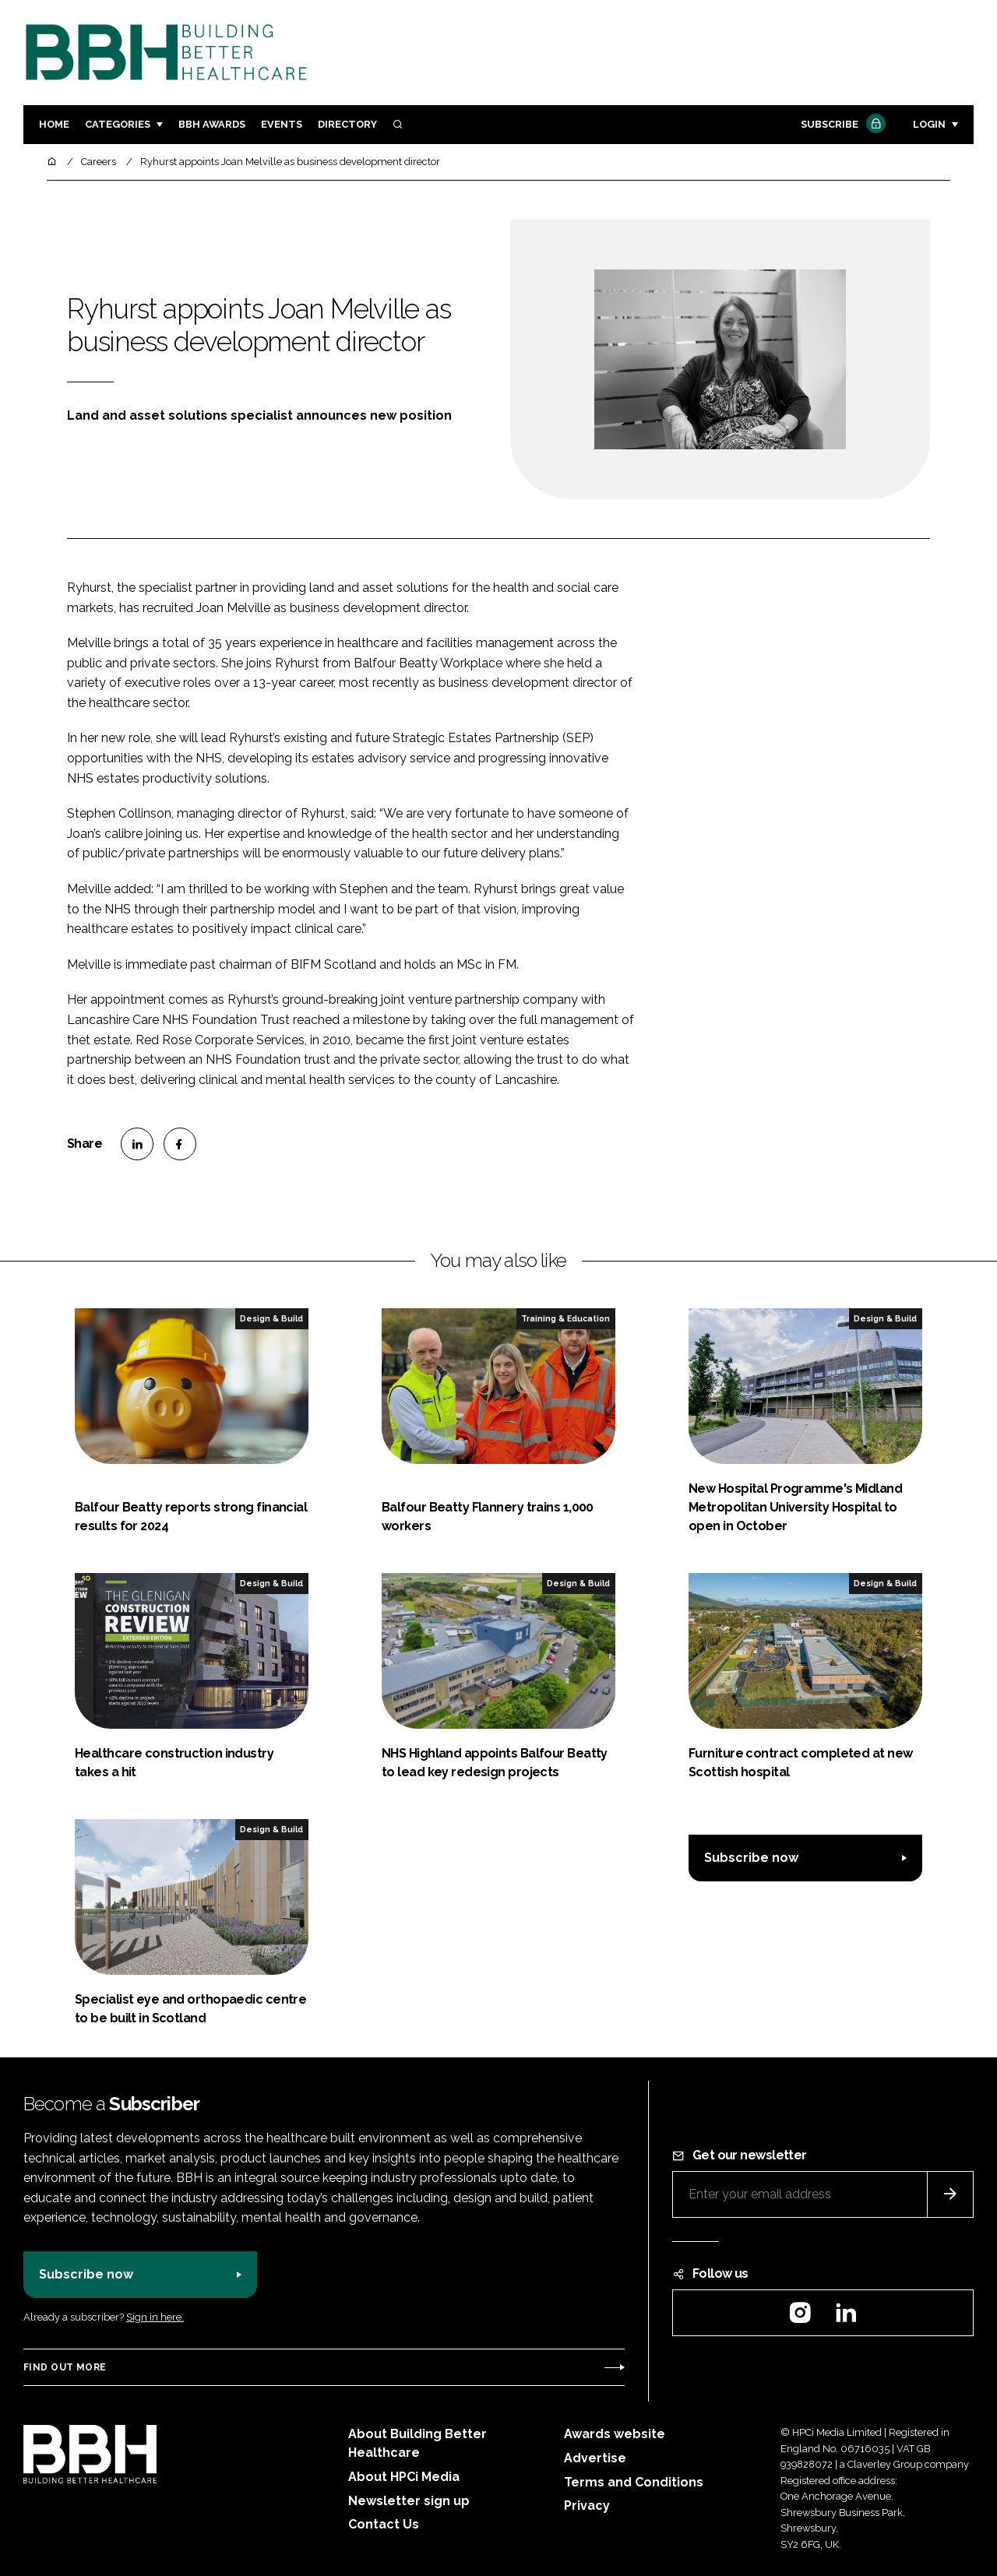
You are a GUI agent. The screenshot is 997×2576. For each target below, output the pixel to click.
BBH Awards (211, 124)
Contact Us (383, 2524)
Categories (117, 124)
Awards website (614, 2433)
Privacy (587, 2505)
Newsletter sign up (409, 2500)
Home (54, 124)
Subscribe (841, 125)
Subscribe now (751, 1857)
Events (281, 124)
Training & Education (565, 1318)
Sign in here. (155, 2317)
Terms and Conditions (633, 2482)
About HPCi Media (404, 2476)
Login (929, 124)
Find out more (64, 2367)
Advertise (595, 2458)
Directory (347, 124)
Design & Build (271, 1318)
